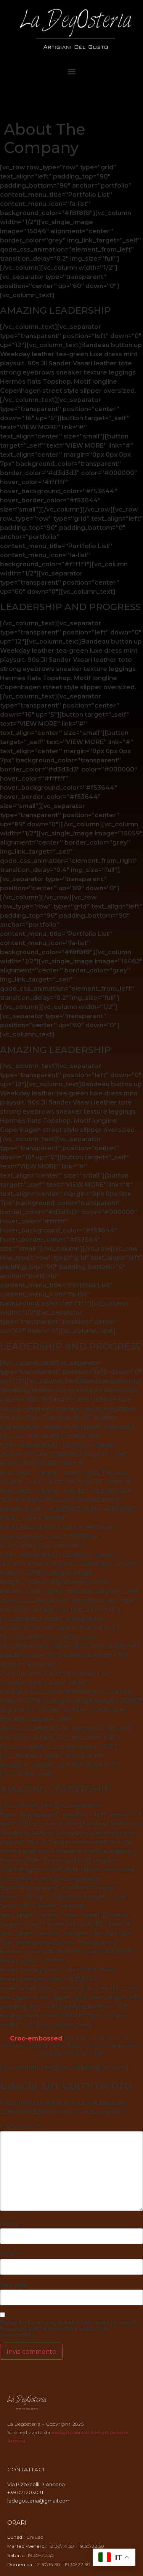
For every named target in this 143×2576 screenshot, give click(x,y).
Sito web (14, 2285)
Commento (20, 2127)
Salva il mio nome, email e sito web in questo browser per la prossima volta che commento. (70, 2329)
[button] (71, 71)
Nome (12, 2224)
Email (10, 2254)
